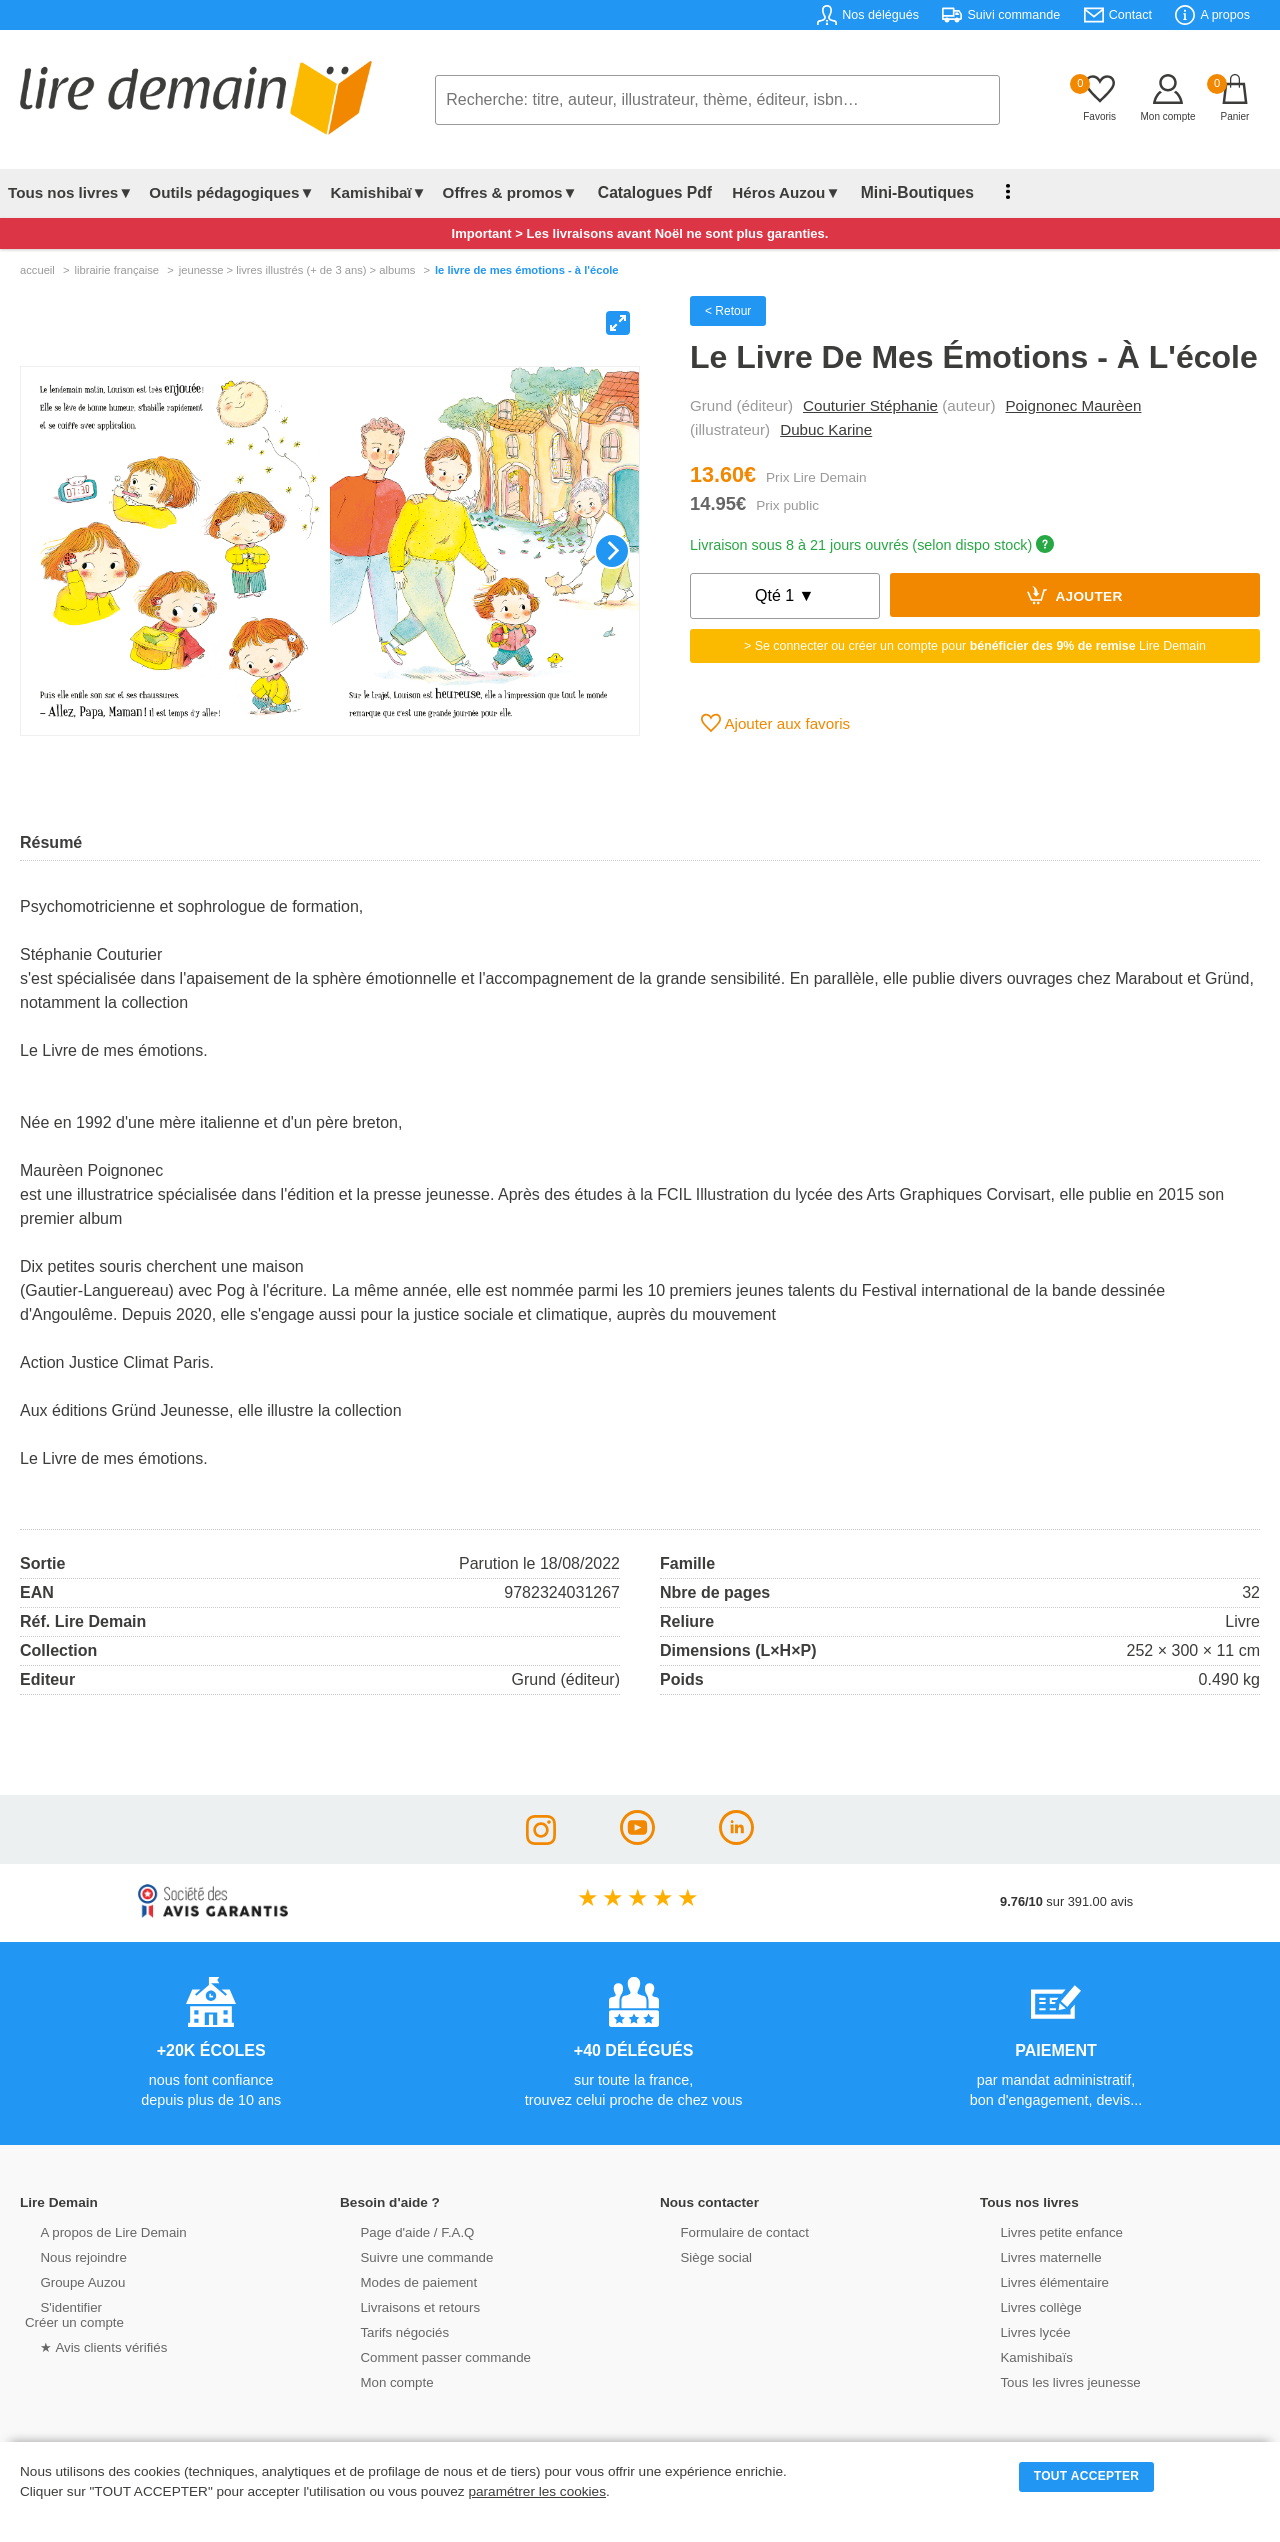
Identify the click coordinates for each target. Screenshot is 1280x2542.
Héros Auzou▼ (774, 192)
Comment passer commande (427, 2356)
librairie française (116, 270)
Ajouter (1075, 595)
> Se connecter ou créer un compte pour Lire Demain (975, 646)
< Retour (728, 311)
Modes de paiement (401, 2281)
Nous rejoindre (66, 2256)
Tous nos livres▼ (70, 192)
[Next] (612, 551)
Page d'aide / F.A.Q (400, 2231)
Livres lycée (1019, 2331)
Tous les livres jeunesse (1052, 2381)
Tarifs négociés (387, 2331)
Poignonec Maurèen (1073, 405)
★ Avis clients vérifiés (86, 2346)
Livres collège (1024, 2306)
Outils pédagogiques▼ (231, 192)
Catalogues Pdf (648, 192)
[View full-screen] (618, 323)
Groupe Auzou (66, 2281)
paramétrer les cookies (537, 2491)
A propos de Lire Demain (95, 2231)
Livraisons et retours (402, 2306)
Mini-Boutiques (899, 192)
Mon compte (380, 2381)
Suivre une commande (409, 2256)
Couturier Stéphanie (870, 405)
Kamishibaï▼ (379, 192)
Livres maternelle (1033, 2256)
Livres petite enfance (1044, 2231)
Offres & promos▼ (510, 192)
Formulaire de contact (727, 2231)
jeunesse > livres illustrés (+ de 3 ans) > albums (297, 270)
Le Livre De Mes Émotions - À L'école (527, 270)
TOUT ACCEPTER (1087, 2476)
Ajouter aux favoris (775, 723)
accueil (37, 270)
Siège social (699, 2256)
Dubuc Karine (826, 429)
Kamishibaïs (1020, 2356)
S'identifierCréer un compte (72, 2314)
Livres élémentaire (1037, 2281)
